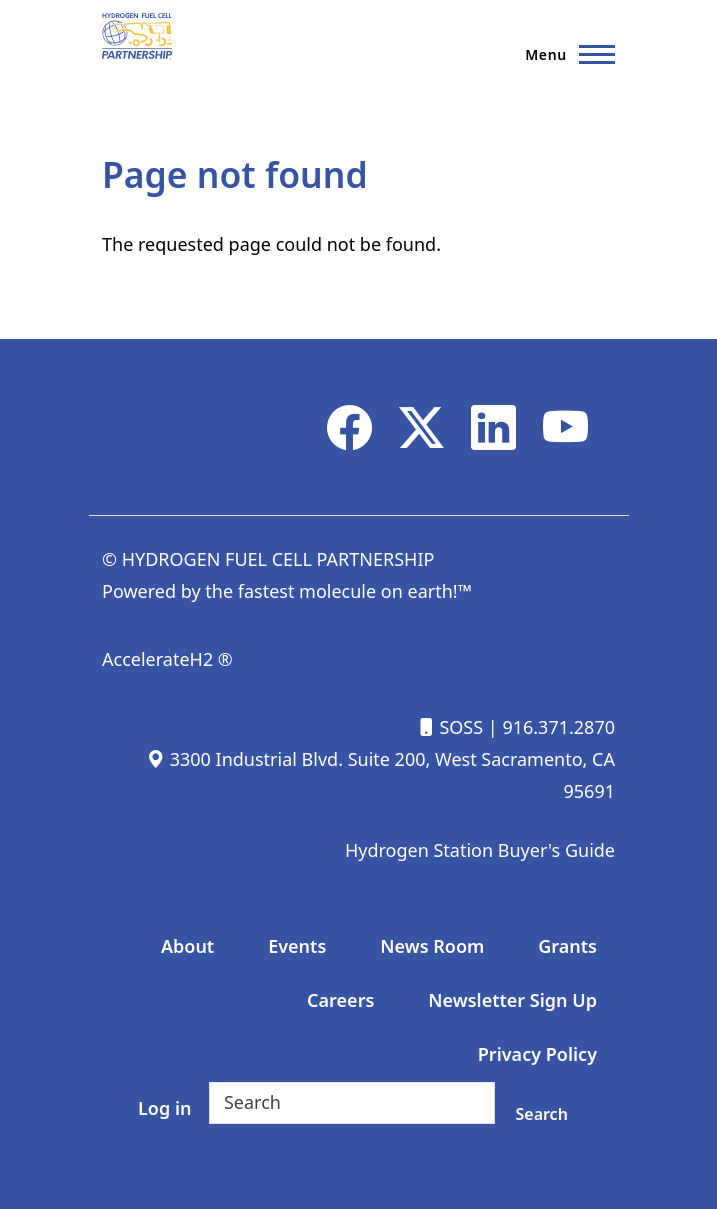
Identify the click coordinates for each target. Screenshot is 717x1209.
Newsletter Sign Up (512, 1000)
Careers (340, 1000)
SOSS (450, 727)
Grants (567, 946)
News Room (432, 946)
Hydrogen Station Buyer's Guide (480, 850)
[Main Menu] (564, 54)
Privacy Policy (537, 1054)
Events (297, 946)
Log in (164, 1108)
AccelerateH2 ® (167, 659)
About (187, 946)
